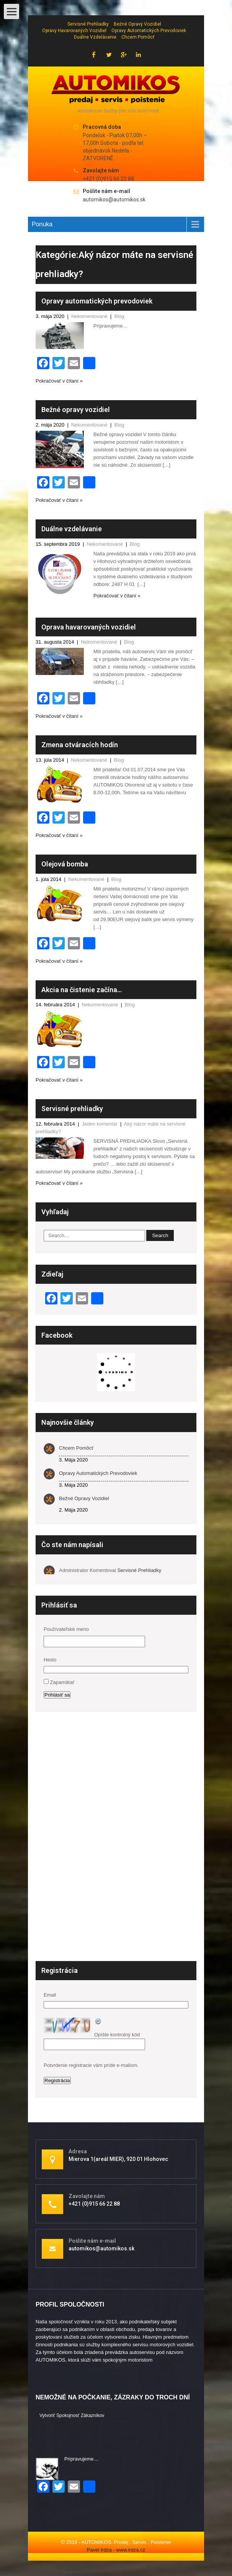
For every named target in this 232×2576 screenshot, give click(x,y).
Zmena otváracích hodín (79, 745)
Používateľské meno (66, 1629)
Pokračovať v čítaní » (59, 381)
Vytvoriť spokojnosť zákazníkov (71, 2415)
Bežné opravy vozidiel (137, 24)
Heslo (50, 1660)
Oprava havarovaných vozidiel (88, 627)
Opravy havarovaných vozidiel (74, 30)
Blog (119, 316)
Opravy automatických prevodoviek (148, 30)
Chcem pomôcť (137, 37)
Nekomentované (89, 316)
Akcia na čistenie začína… (81, 990)
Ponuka (42, 224)
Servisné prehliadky (88, 24)
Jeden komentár (99, 1124)
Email (50, 1995)
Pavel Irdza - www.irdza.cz (116, 2550)
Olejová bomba (64, 864)
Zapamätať (62, 1682)
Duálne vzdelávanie (95, 37)
